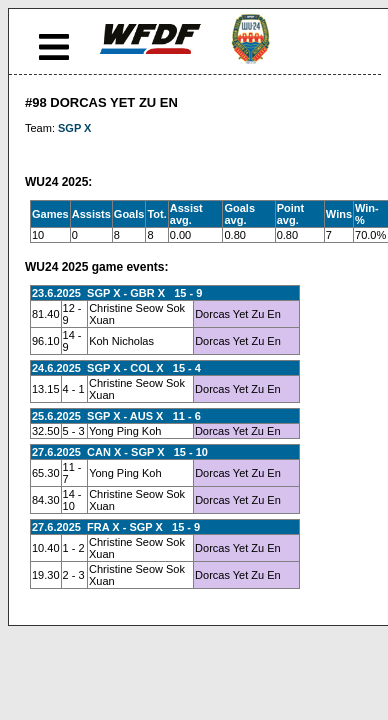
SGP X (74, 128)
